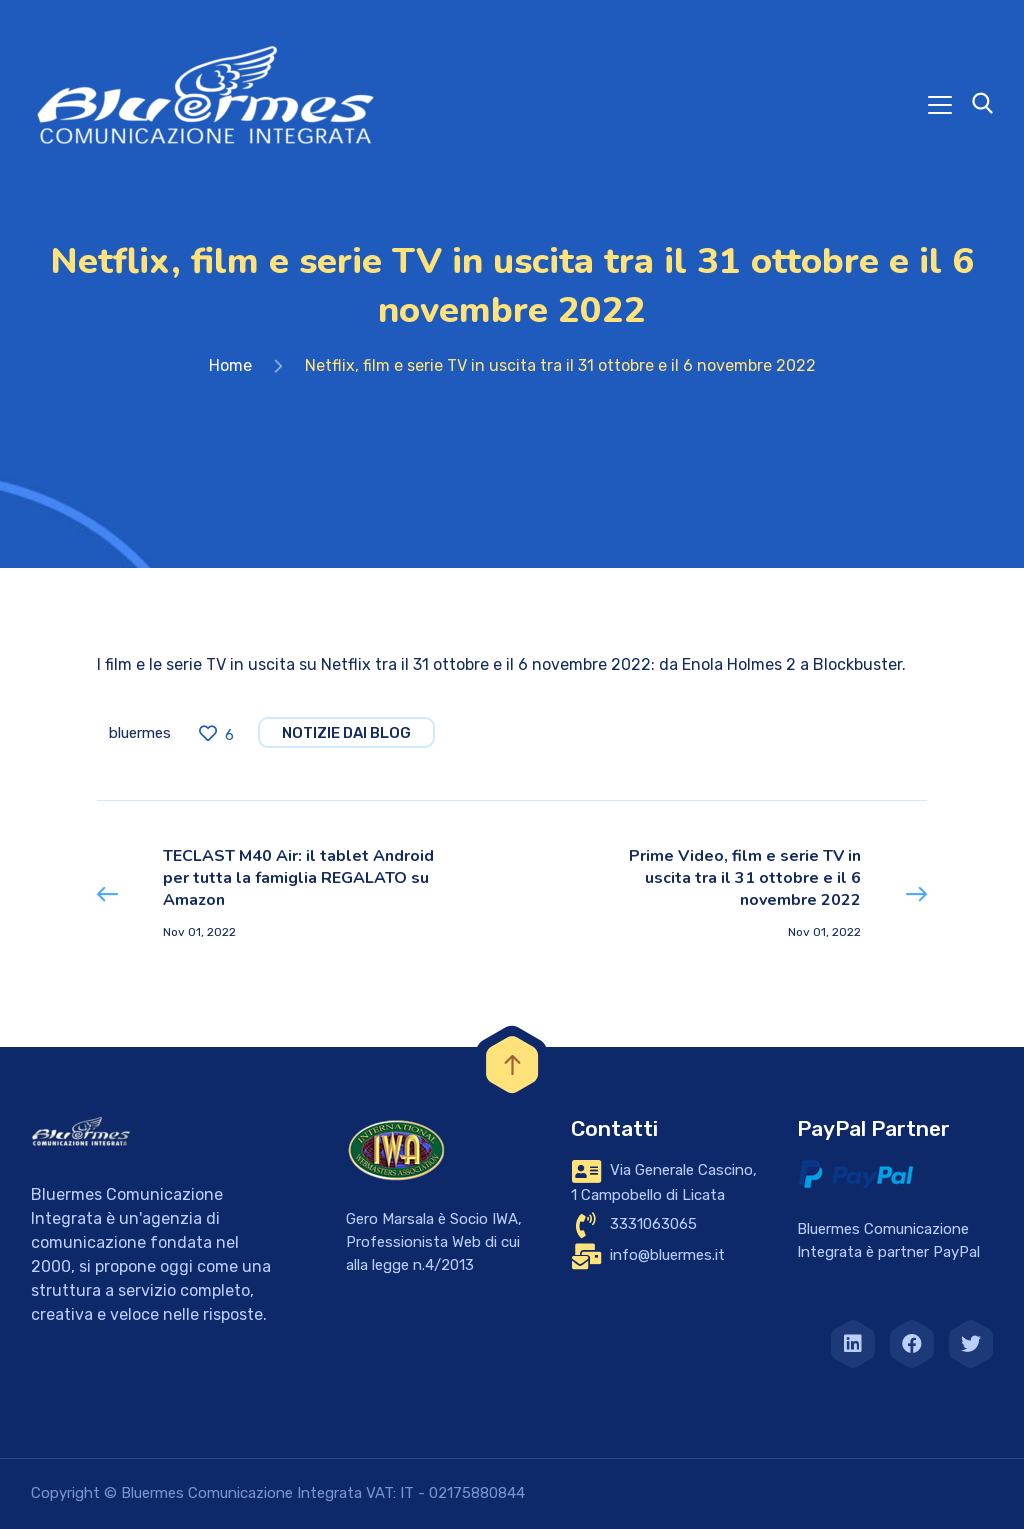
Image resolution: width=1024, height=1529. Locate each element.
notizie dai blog (346, 733)
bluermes (140, 733)
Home (230, 365)
